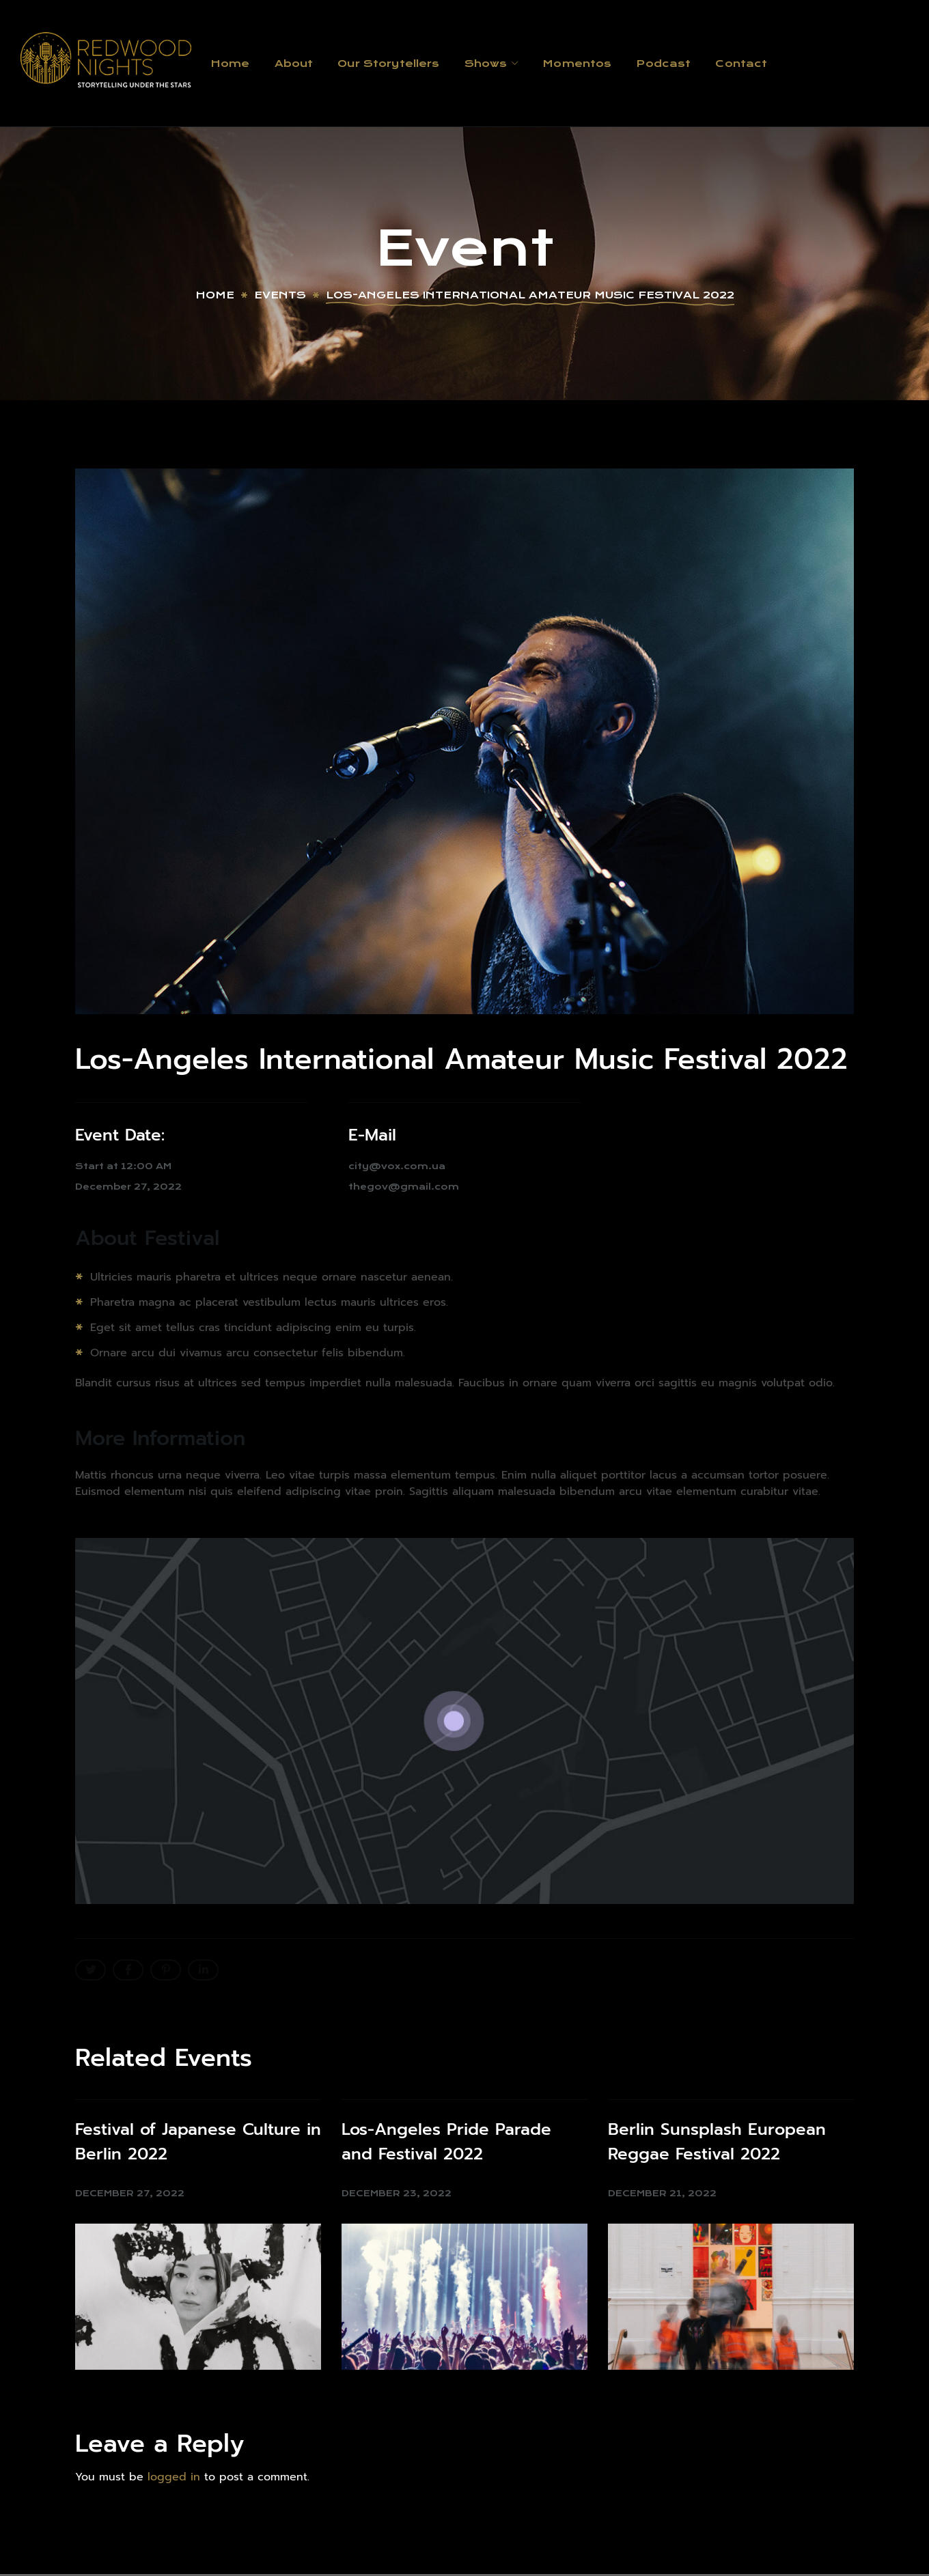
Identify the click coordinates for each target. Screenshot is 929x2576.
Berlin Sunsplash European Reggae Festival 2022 (717, 2141)
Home (214, 295)
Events (280, 295)
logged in (174, 2477)
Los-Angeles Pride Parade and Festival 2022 (446, 2141)
